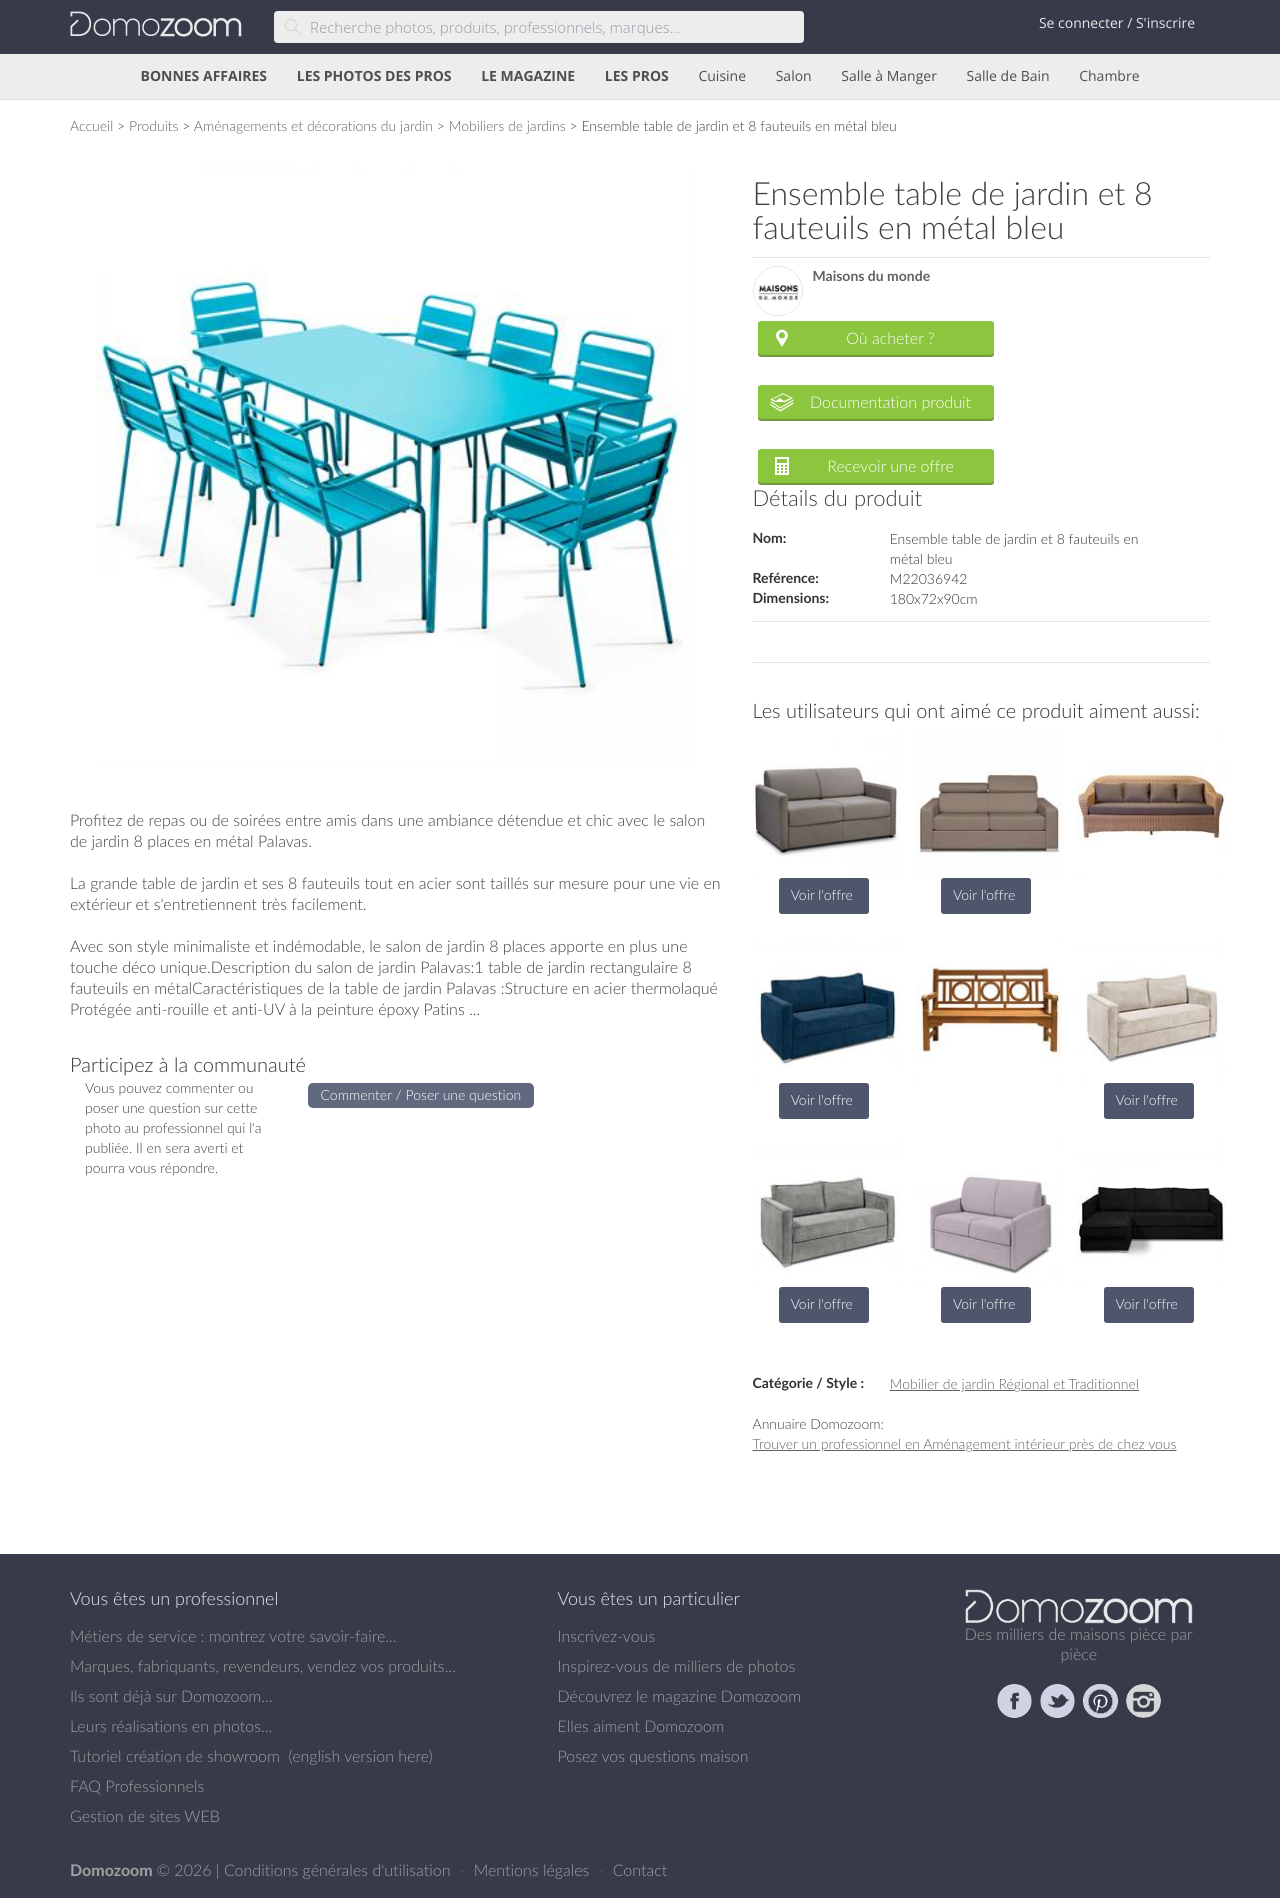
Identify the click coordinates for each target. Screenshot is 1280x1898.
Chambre (1109, 76)
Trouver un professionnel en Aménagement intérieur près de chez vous (965, 1443)
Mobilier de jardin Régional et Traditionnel (1014, 1383)
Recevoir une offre (890, 466)
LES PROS (637, 76)
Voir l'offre (822, 894)
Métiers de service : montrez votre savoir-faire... (233, 1636)
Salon (794, 76)
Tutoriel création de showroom (175, 1756)
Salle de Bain (1008, 76)
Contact (640, 1870)
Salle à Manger (889, 76)
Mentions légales (534, 1870)
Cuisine (722, 76)
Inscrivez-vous (607, 1636)
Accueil (91, 125)
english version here (360, 1756)
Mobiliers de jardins (507, 125)
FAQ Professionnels (137, 1786)
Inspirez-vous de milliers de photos (677, 1666)
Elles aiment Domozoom (641, 1726)
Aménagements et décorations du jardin (313, 125)
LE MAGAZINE (528, 76)
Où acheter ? (890, 338)
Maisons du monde (872, 276)
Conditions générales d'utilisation (339, 1870)
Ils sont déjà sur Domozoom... (171, 1696)
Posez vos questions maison (653, 1756)
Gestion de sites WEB (145, 1816)
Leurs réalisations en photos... (171, 1726)
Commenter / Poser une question (421, 1094)
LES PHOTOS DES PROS (374, 76)
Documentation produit (890, 402)
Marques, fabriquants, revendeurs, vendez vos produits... (263, 1666)
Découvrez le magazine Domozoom (680, 1696)
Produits (154, 125)
